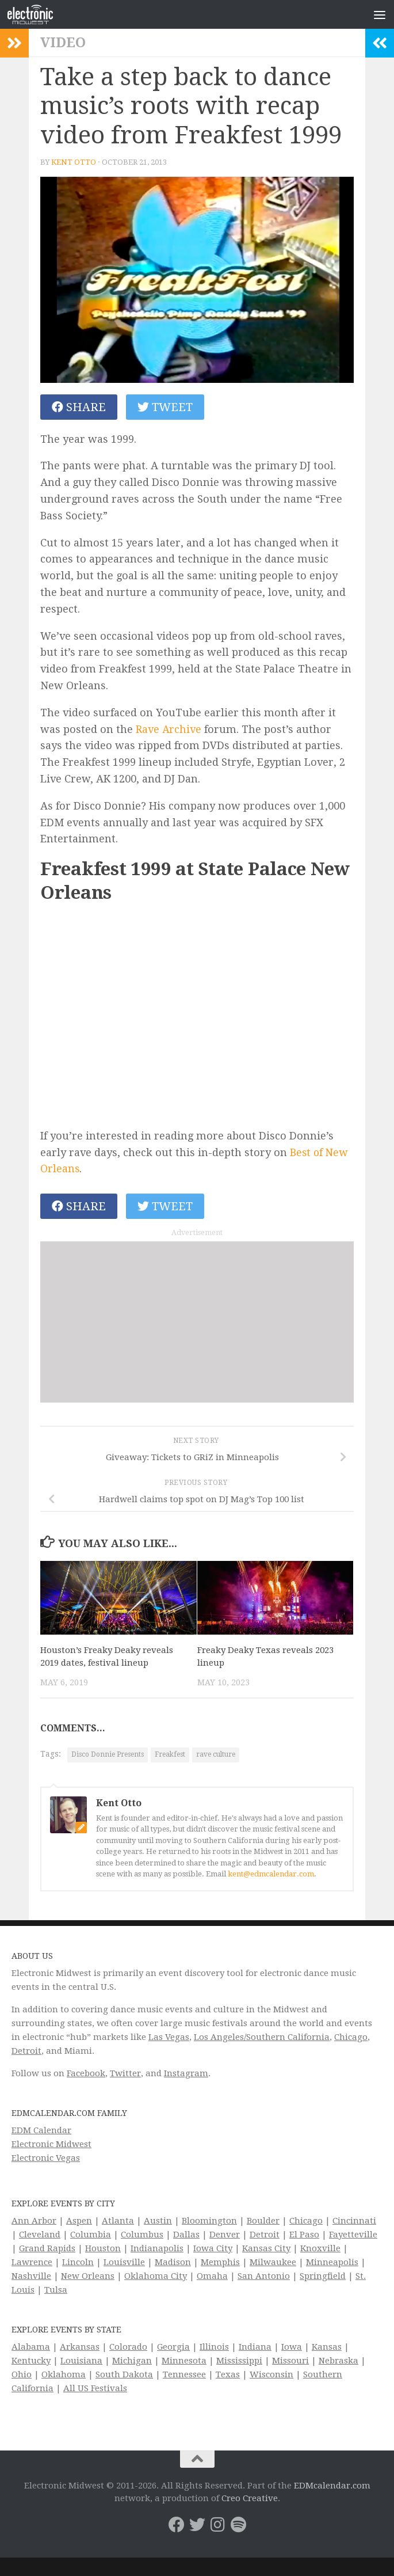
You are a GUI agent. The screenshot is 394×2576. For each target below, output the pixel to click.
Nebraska (338, 2362)
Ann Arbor (34, 2222)
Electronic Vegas (46, 2159)
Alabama (31, 2348)
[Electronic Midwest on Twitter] (197, 2526)
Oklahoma (63, 2375)
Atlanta (118, 2222)
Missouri (290, 2362)
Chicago (351, 2038)
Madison (173, 2263)
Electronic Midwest (51, 2145)
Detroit (26, 2052)
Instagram (186, 2074)
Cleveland (39, 2236)
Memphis (220, 2263)
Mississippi (239, 2362)
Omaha (212, 2277)
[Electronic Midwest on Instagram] (218, 2526)
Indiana (255, 2348)
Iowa (291, 2348)
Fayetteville (353, 2236)
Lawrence (32, 2263)
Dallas (186, 2236)
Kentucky (31, 2362)
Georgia (173, 2348)
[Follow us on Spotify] (239, 2526)
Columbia (90, 2236)
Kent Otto (73, 162)
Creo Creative (249, 2499)
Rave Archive (169, 729)
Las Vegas (168, 2038)
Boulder (263, 2222)
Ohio (22, 2375)
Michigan (132, 2362)
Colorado (128, 2348)
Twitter (125, 2074)
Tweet (165, 407)
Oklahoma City (155, 2277)
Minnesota (184, 2362)
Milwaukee (273, 2263)
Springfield (323, 2277)
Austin (158, 2222)
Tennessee (184, 2375)
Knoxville (320, 2249)
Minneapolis (332, 2263)
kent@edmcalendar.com (271, 1875)
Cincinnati (354, 2222)
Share (79, 407)
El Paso (304, 2236)
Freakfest (170, 1755)
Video (63, 43)
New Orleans (87, 2277)
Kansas (327, 2348)
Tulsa (55, 2291)
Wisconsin (271, 2375)
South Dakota (124, 2375)
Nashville (31, 2277)
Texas (228, 2375)
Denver (224, 2236)
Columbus (142, 2236)
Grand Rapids (47, 2249)
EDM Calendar (41, 2131)
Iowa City (212, 2249)
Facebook (86, 2074)
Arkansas (80, 2348)
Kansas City (266, 2249)
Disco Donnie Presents (107, 1755)
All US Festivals (95, 2389)
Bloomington (209, 2222)
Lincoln (78, 2263)
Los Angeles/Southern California (262, 2038)
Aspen (79, 2222)
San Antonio (264, 2277)
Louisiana (81, 2362)
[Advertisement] (164, 1323)
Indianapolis (157, 2249)
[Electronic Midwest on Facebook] (177, 2526)
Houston (103, 2249)
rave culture (215, 1755)
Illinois (214, 2348)
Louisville (124, 2263)
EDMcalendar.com (332, 2487)
